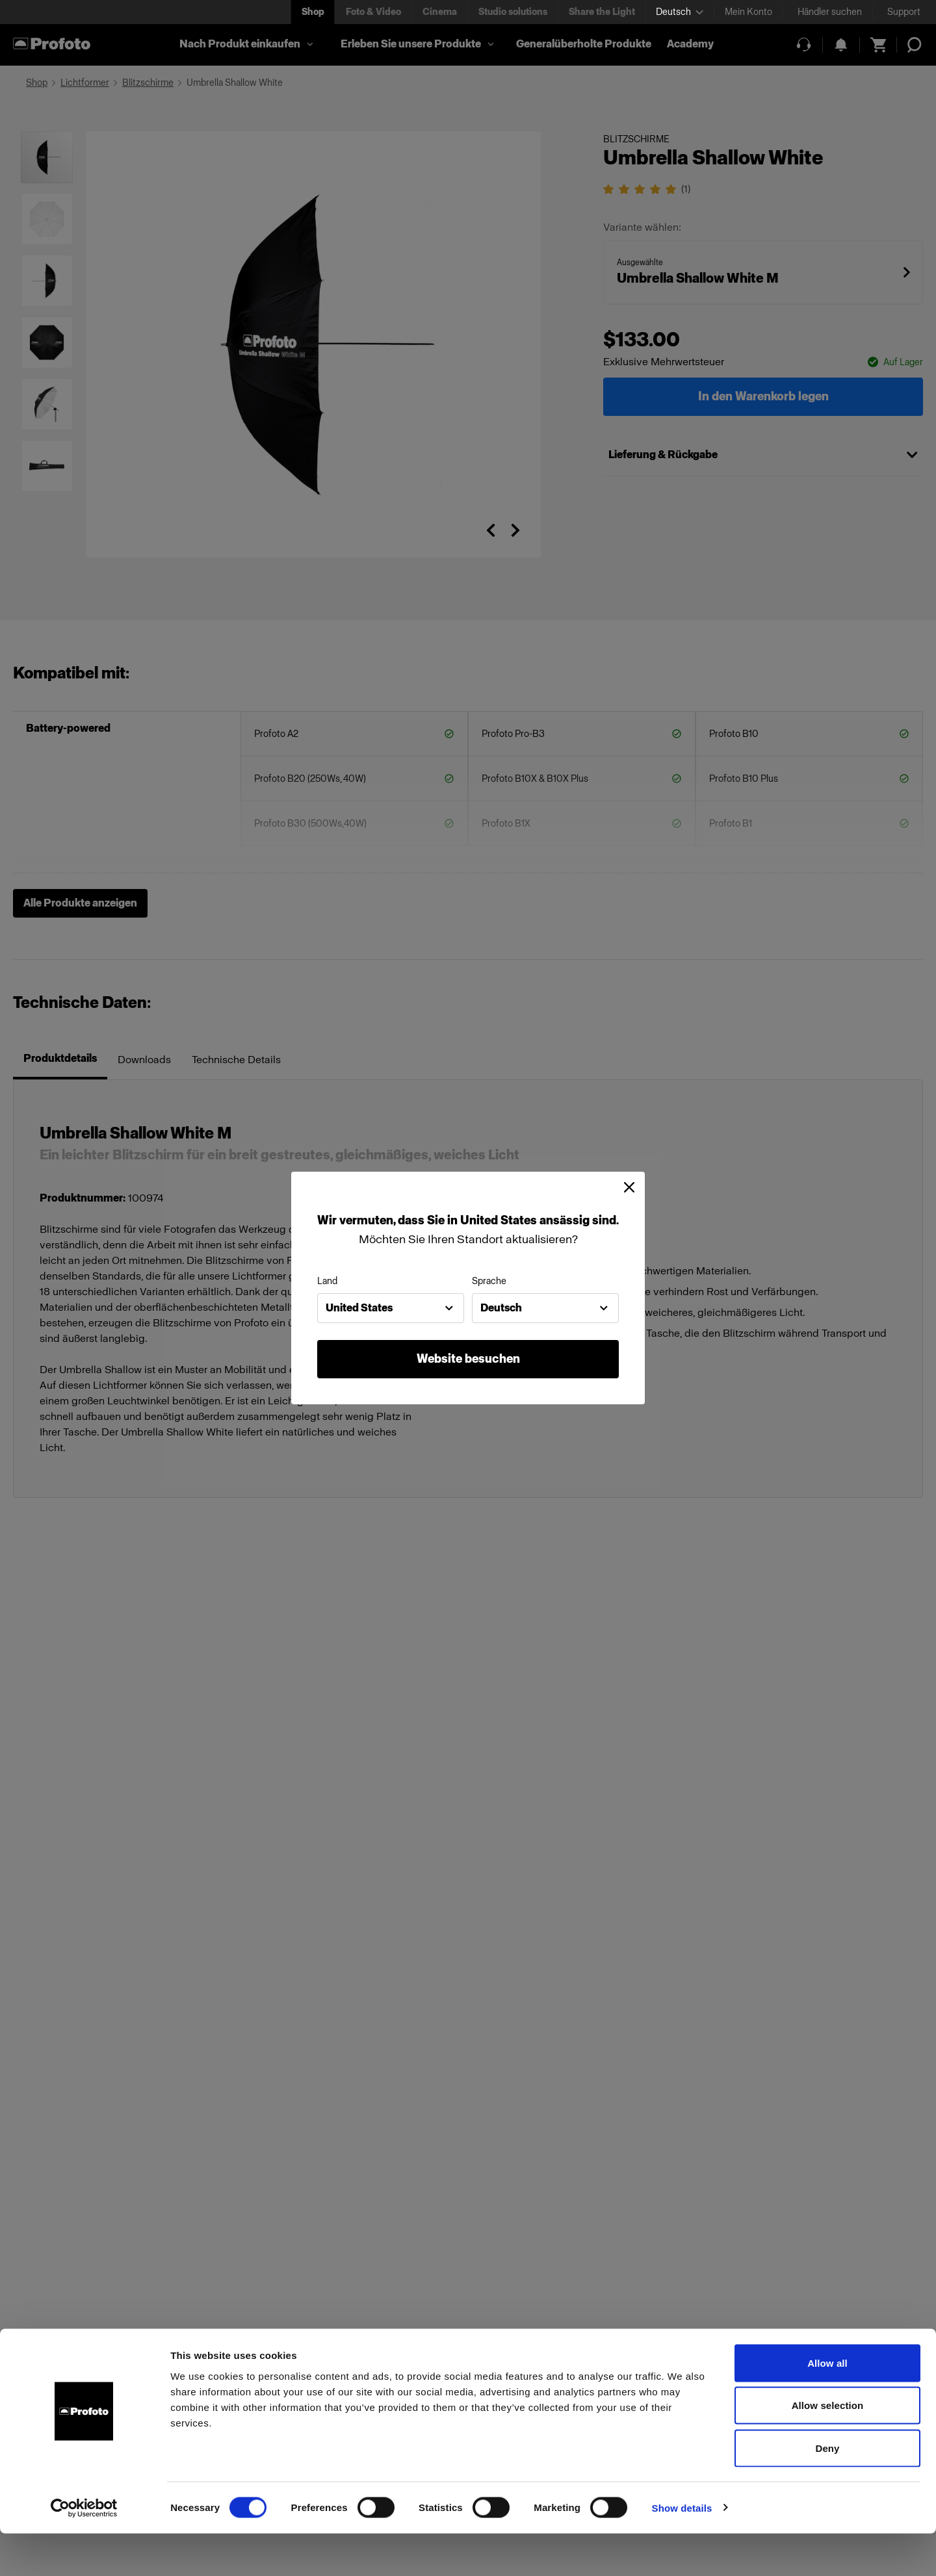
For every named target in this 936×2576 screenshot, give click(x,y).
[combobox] (390, 1308)
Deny (827, 2490)
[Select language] (679, 12)
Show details (682, 2550)
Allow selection (828, 2448)
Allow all (827, 2405)
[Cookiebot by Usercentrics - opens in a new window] (84, 2550)
